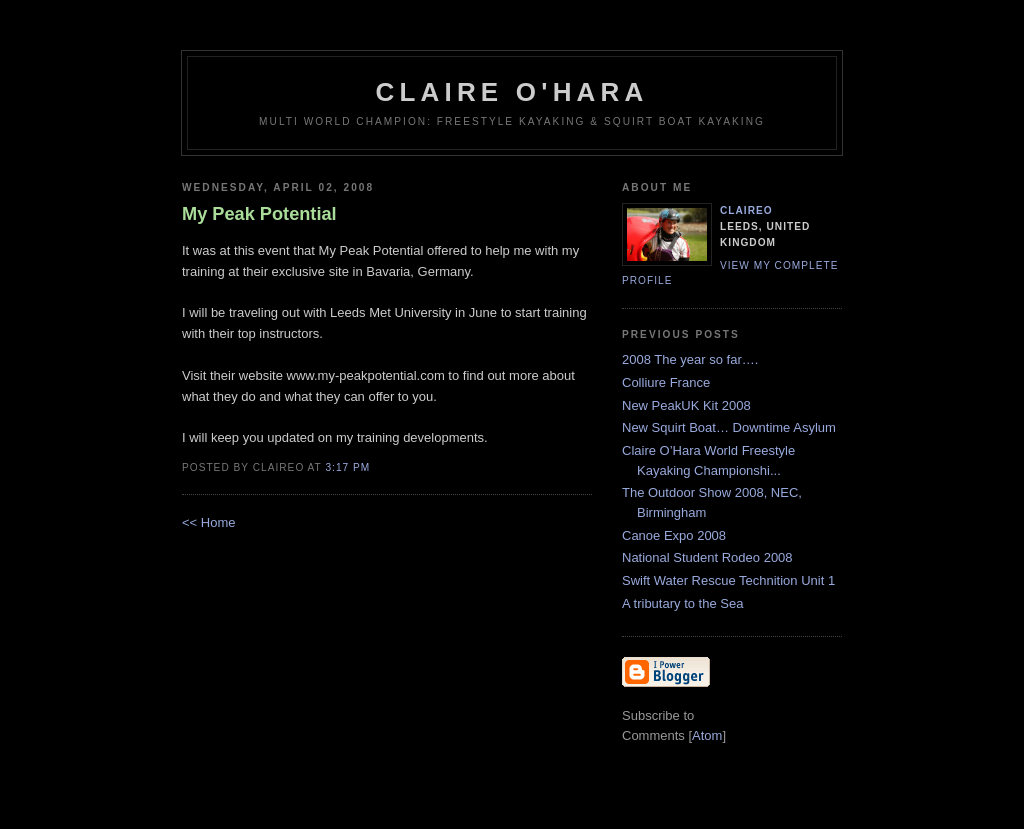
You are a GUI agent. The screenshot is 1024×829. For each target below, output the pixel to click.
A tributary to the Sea (682, 603)
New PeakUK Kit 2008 (686, 405)
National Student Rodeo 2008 (707, 557)
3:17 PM (347, 467)
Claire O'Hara (511, 92)
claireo (746, 210)
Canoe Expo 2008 (674, 535)
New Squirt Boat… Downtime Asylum (729, 427)
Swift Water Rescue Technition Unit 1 (728, 580)
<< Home (208, 522)
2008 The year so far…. (690, 359)
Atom (707, 735)
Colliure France (666, 382)
